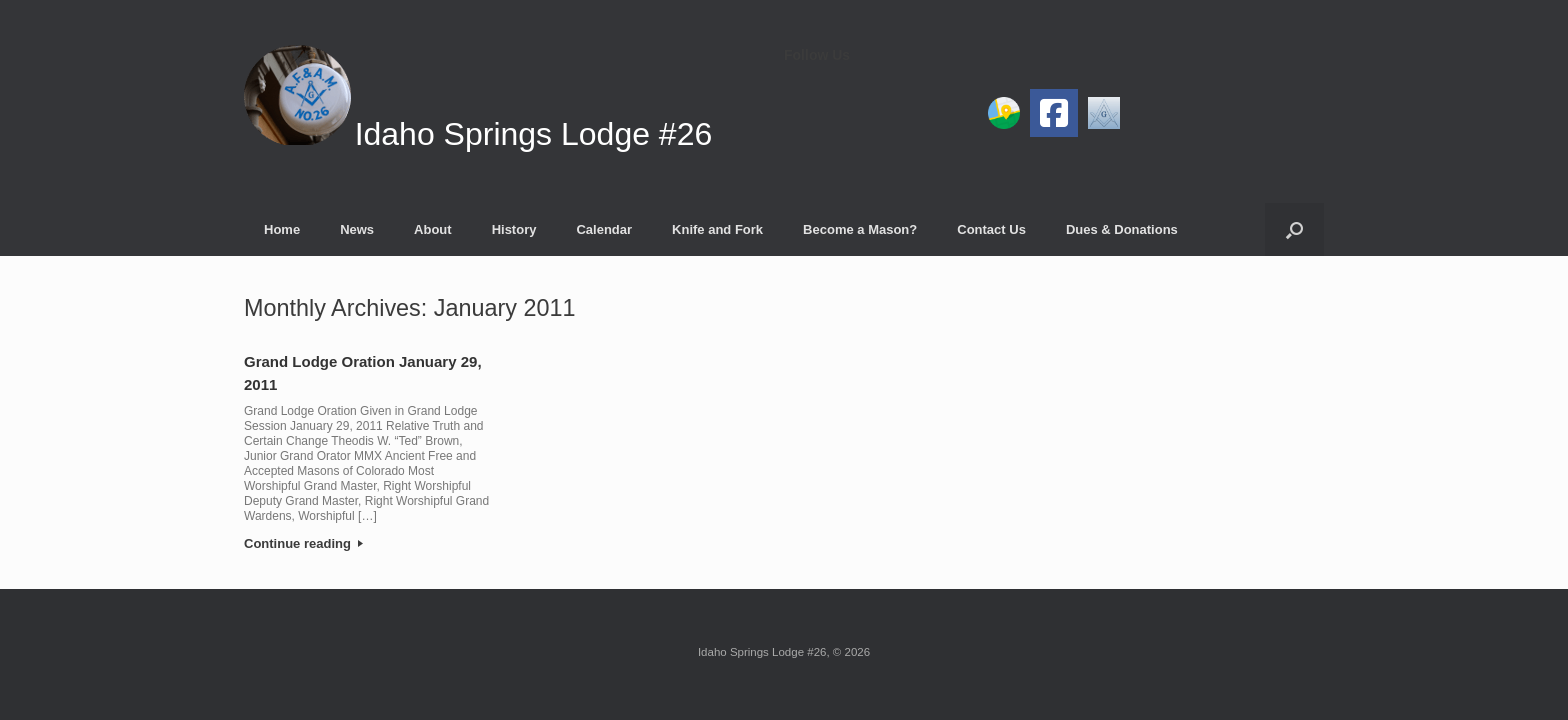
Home (282, 229)
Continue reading (303, 543)
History (514, 229)
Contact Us (991, 229)
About (433, 229)
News (357, 229)
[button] (1294, 229)
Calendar (604, 229)
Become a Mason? (860, 229)
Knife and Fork (717, 229)
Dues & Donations (1122, 229)
